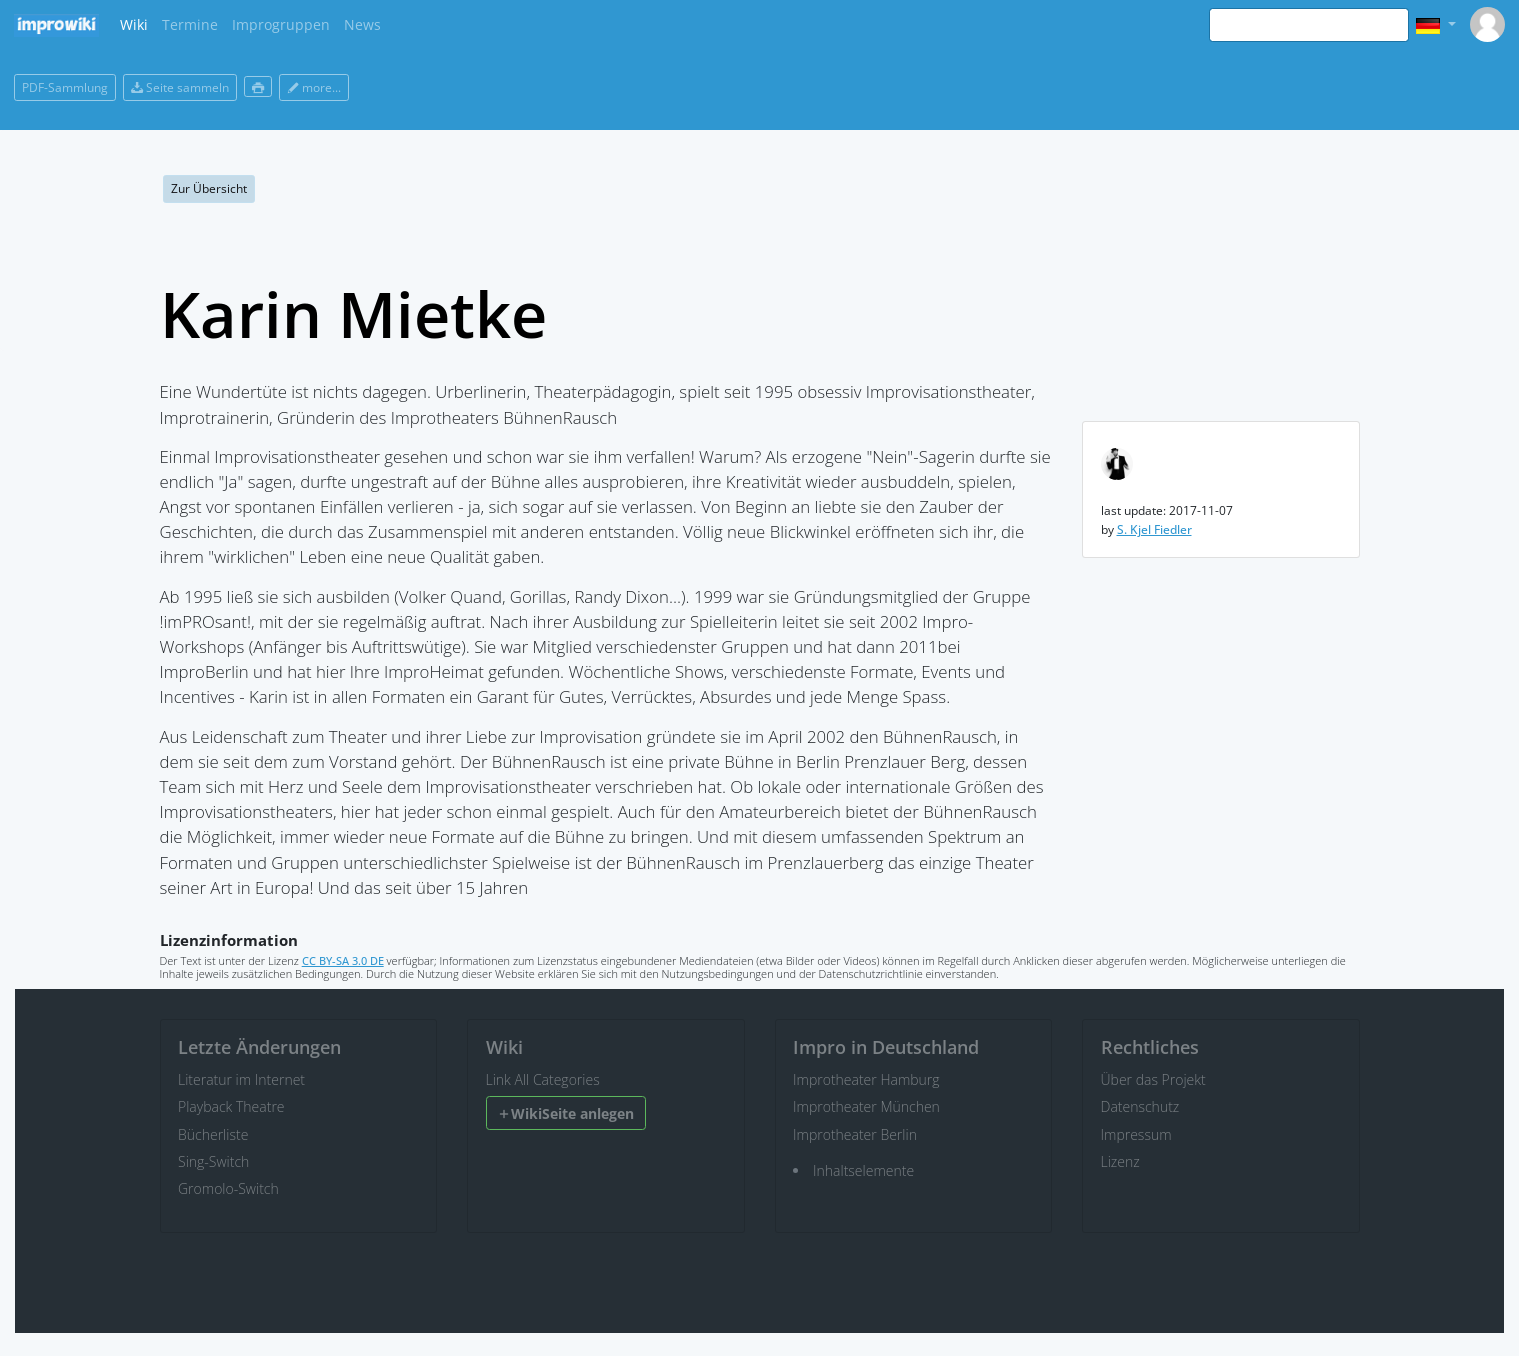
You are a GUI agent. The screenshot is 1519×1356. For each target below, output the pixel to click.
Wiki (134, 24)
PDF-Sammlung (65, 87)
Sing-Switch (213, 1161)
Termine (190, 24)
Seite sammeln (180, 87)
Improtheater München (866, 1106)
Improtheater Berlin (855, 1134)
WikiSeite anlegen (565, 1113)
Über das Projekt (1153, 1079)
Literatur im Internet (241, 1079)
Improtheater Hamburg (866, 1079)
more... (314, 87)
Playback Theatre (231, 1106)
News (362, 24)
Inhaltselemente (863, 1170)
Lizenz (1120, 1161)
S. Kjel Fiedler (1154, 529)
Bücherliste (213, 1134)
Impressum (1136, 1134)
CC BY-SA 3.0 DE (343, 960)
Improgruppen (281, 24)
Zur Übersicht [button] (209, 188)
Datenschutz (1140, 1106)
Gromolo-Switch (228, 1188)
